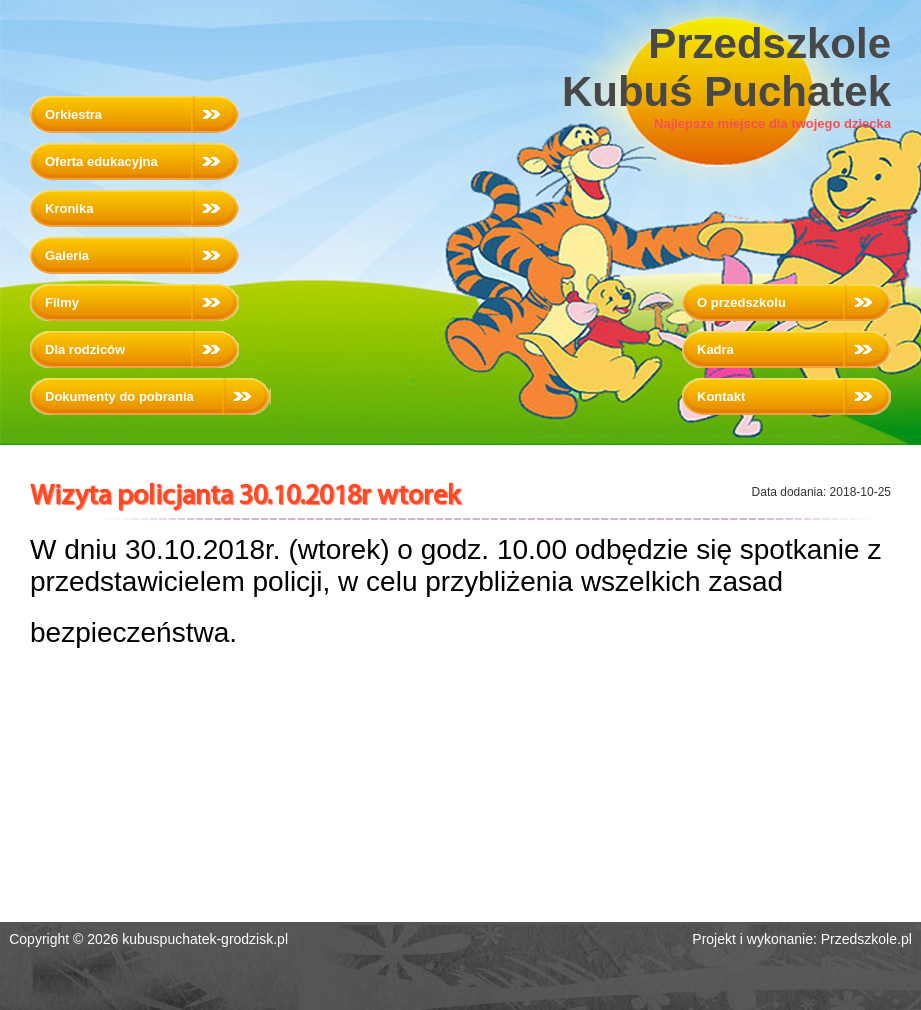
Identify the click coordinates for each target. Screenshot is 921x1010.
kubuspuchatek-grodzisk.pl (205, 939)
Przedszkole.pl (866, 939)
